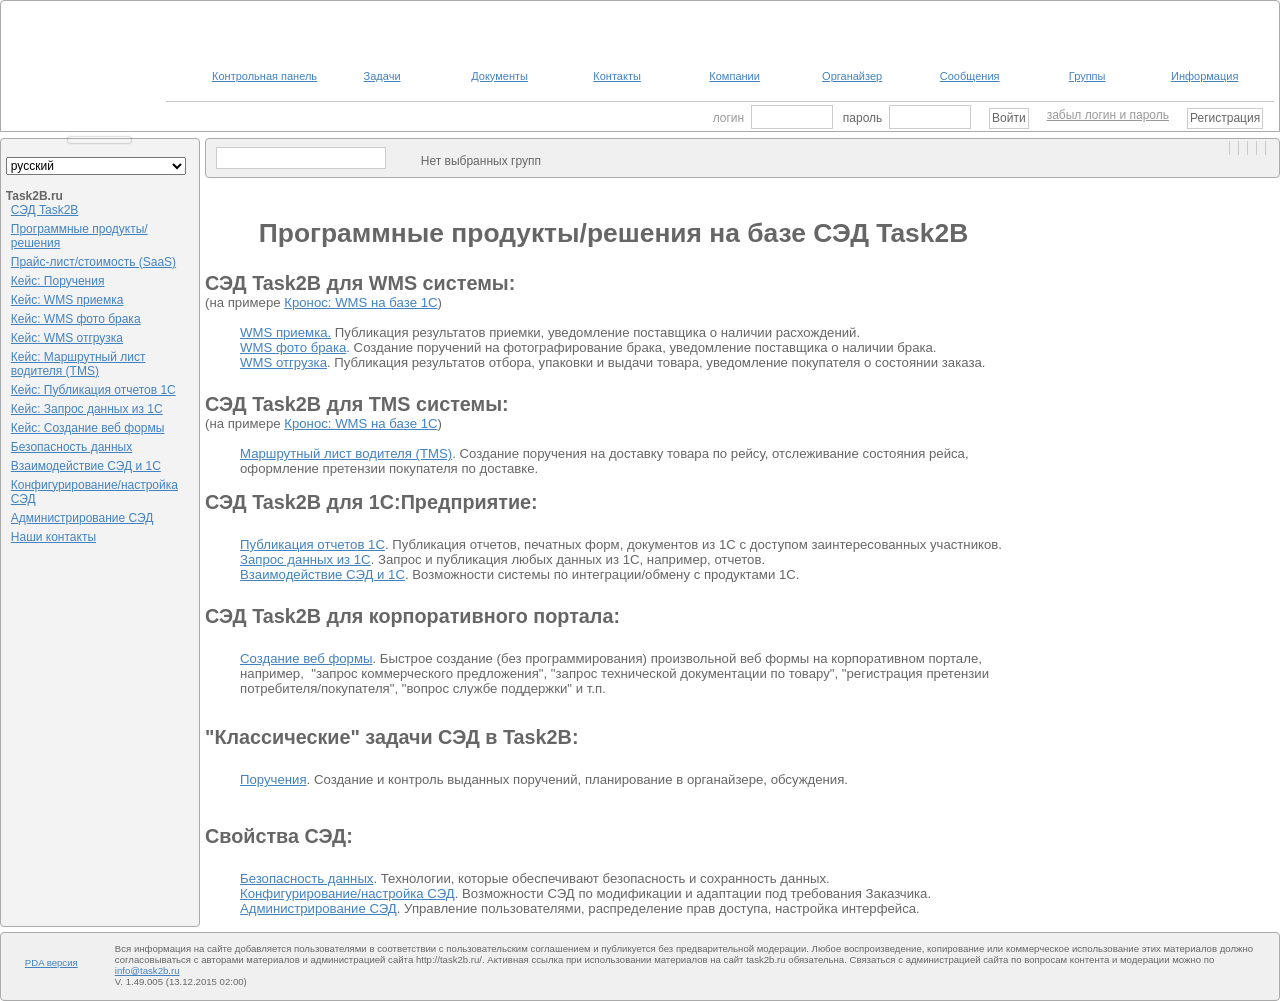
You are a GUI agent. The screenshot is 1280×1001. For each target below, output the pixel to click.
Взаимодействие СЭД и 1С (86, 466)
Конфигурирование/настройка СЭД (347, 893)
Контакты (617, 76)
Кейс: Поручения (58, 281)
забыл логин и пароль (1108, 115)
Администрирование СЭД (82, 518)
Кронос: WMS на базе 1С (360, 302)
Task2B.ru (34, 196)
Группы (1087, 76)
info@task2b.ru (147, 970)
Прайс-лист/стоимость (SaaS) (93, 262)
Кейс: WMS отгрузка (67, 338)
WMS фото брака (293, 347)
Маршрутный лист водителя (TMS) (346, 453)
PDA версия (51, 962)
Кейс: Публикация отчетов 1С (93, 390)
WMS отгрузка (283, 362)
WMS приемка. (285, 332)
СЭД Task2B (45, 210)
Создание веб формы (306, 658)
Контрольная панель (264, 76)
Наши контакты (53, 537)
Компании (734, 76)
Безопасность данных (71, 447)
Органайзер (852, 76)
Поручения (273, 779)
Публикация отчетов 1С (312, 544)
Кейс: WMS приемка (67, 300)
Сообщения (970, 76)
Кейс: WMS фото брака (76, 319)
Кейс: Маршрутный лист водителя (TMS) (78, 364)
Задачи (382, 76)
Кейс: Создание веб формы (88, 428)
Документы (499, 76)
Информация (1204, 76)
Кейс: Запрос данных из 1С (87, 409)
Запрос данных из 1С (305, 559)
